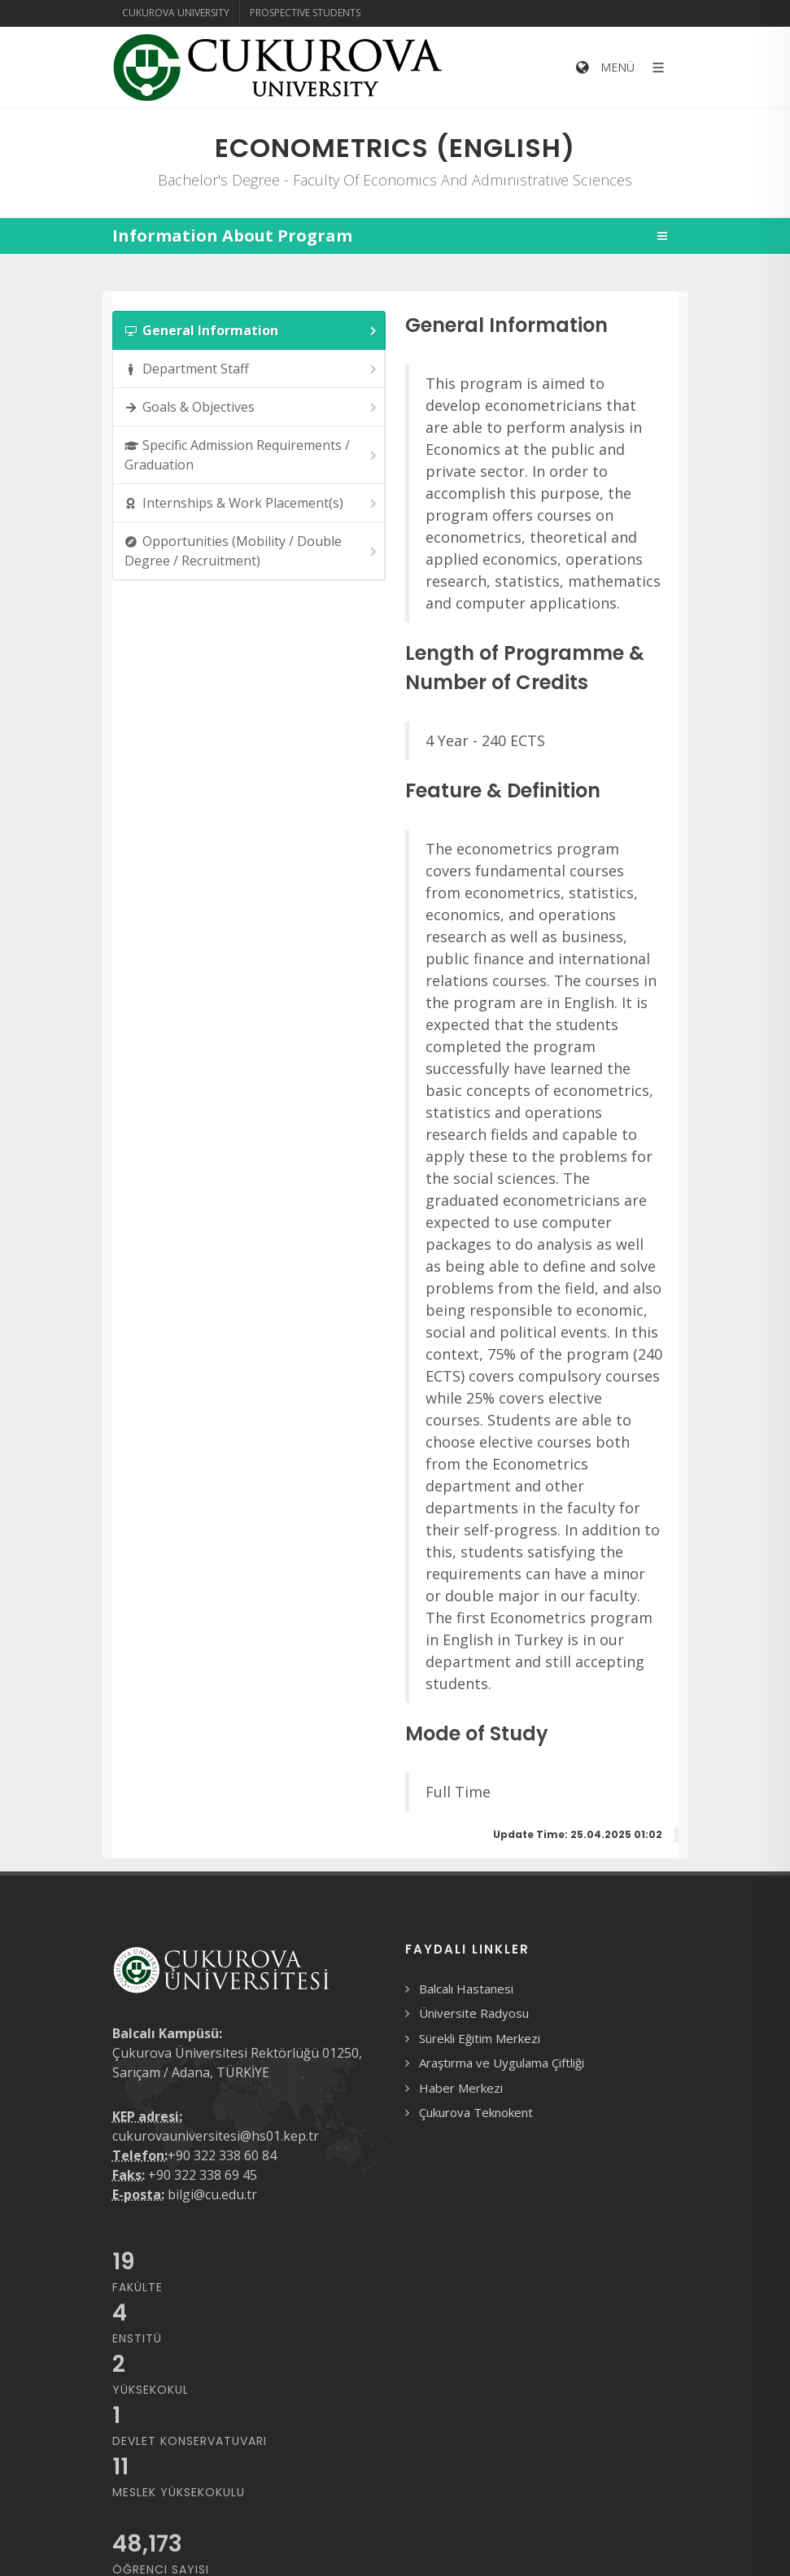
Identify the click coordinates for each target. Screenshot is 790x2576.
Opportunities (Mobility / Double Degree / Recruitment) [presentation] (251, 551)
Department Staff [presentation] (251, 369)
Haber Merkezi (461, 2088)
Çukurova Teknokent (476, 2112)
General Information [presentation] (251, 330)
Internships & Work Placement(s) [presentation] (251, 503)
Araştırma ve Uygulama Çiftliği (501, 2062)
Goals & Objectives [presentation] (251, 407)
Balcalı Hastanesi (466, 1988)
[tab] (249, 330)
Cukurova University (175, 13)
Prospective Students (305, 13)
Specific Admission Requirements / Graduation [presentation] (251, 455)
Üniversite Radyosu (474, 2013)
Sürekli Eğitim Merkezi (479, 2038)
